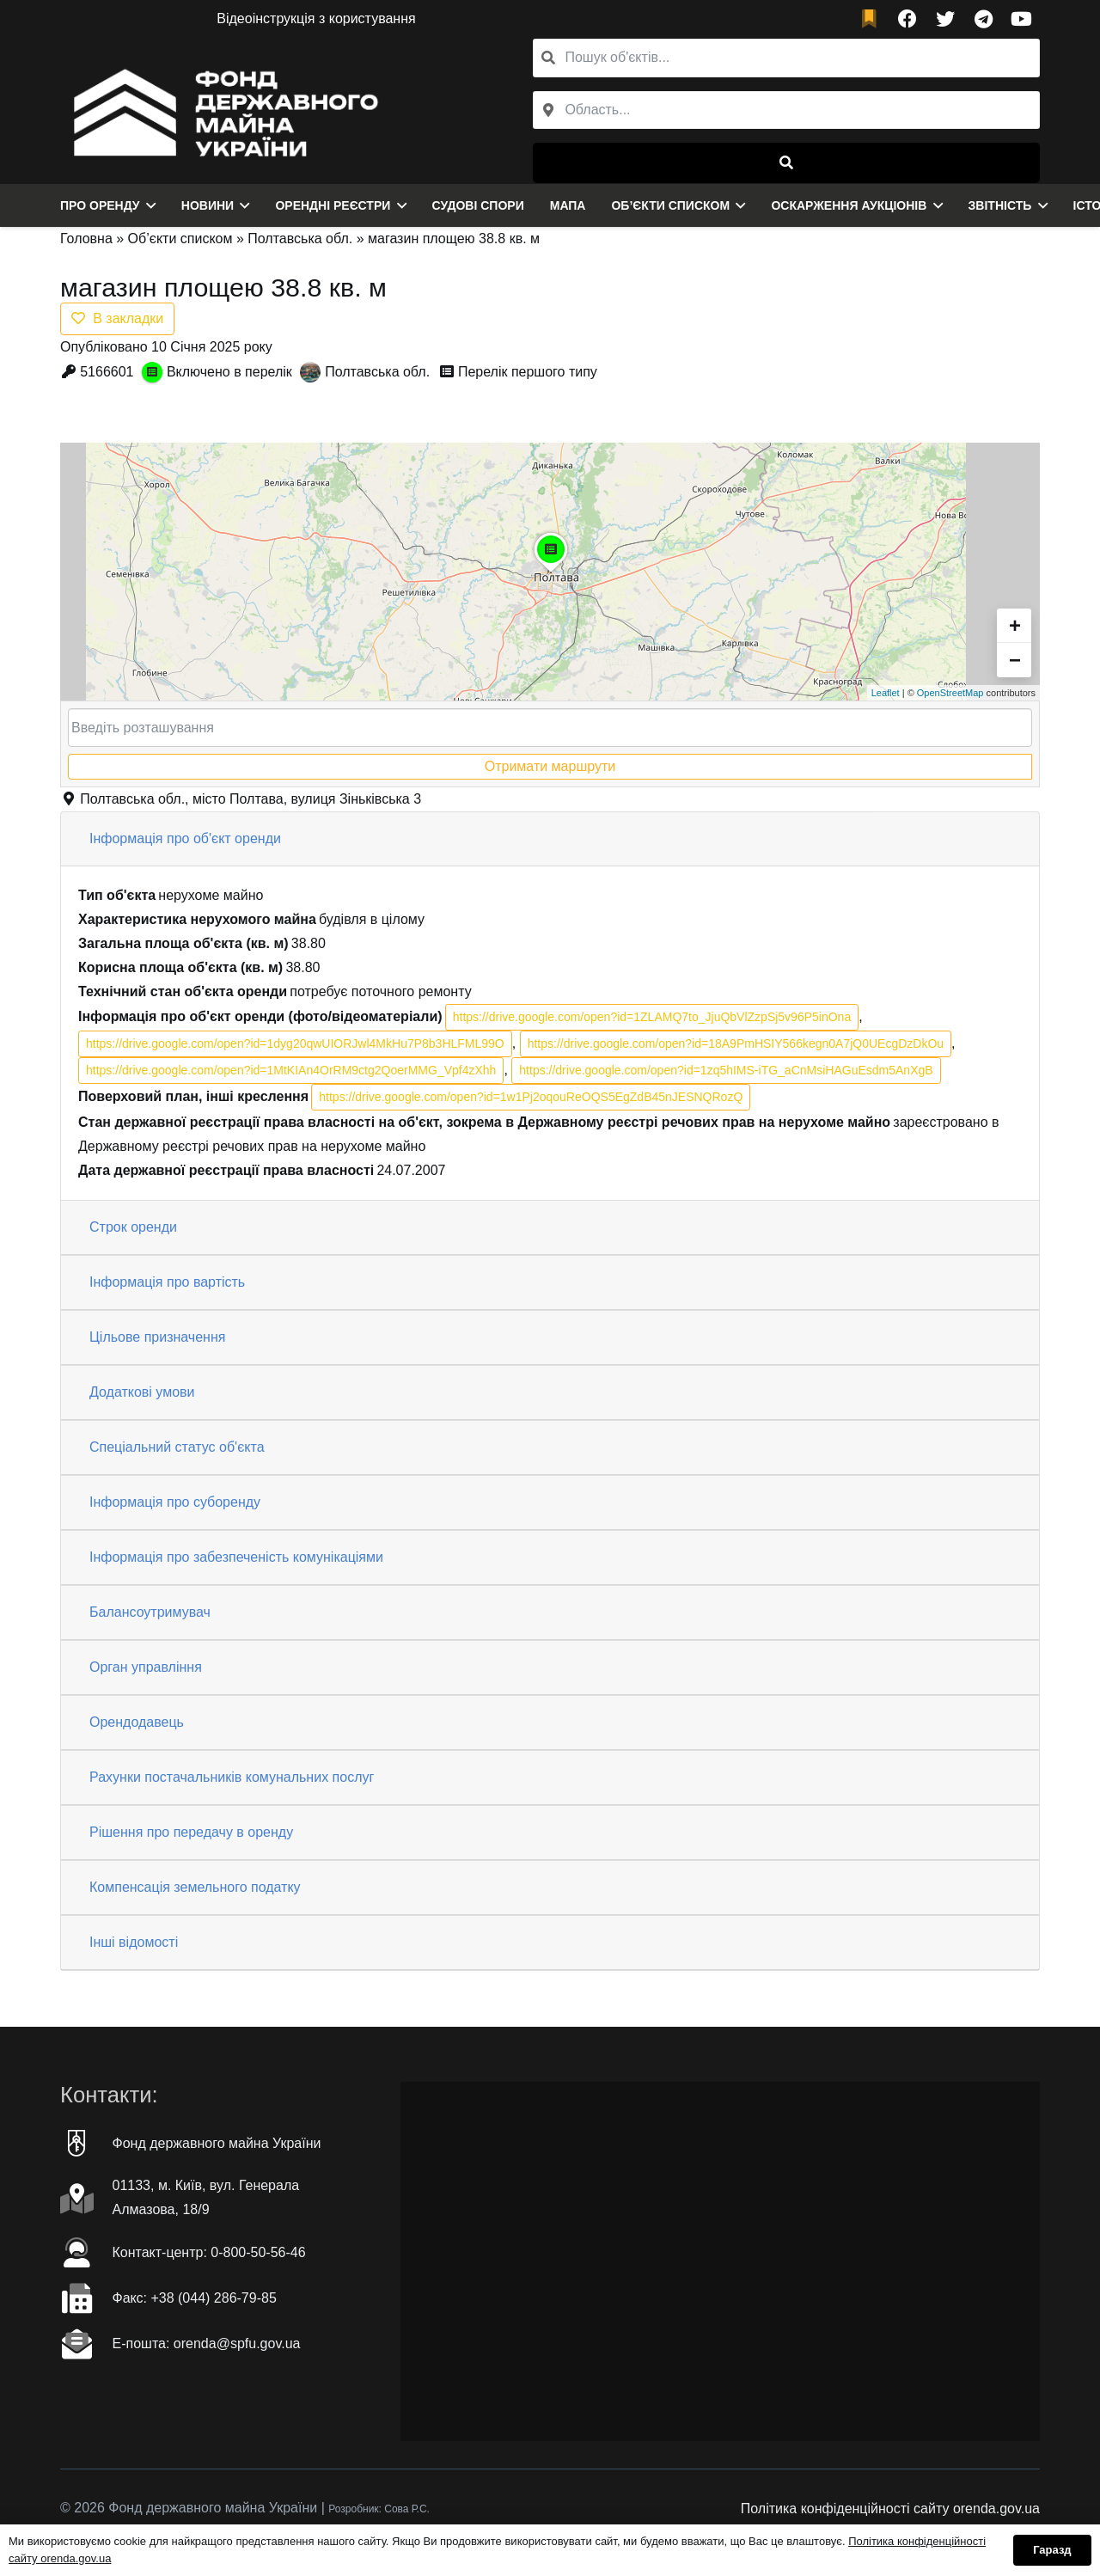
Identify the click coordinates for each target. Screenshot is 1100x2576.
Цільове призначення (157, 1337)
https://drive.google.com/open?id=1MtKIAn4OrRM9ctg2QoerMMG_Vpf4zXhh (291, 1070)
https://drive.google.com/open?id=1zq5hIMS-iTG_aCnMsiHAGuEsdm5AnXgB (725, 1070)
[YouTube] (1021, 19)
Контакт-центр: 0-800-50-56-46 (209, 2252)
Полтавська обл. (300, 238)
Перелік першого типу (527, 371)
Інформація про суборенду (174, 1502)
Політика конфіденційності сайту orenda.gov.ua (890, 2508)
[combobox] (786, 110)
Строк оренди (133, 1227)
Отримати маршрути (550, 766)
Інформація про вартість (167, 1282)
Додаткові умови (142, 1392)
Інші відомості (133, 1942)
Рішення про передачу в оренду (191, 1832)
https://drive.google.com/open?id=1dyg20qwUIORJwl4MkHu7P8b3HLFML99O (295, 1043)
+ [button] (1015, 625)
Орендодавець (136, 1722)
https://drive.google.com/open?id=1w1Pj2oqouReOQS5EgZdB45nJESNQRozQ (530, 1097)
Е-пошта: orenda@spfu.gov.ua (207, 2343)
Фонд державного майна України (217, 2143)
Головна (86, 238)
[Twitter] (945, 19)
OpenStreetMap (950, 693)
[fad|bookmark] (873, 19)
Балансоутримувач (150, 1612)
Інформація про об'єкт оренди (185, 838)
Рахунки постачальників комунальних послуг (231, 1777)
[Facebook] (907, 19)
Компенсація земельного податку (195, 1887)
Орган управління (145, 1667)
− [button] (1015, 659)
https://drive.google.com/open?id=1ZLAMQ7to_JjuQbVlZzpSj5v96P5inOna (652, 1017)
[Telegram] (983, 19)
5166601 (106, 371)
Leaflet (885, 693)
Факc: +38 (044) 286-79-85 (195, 2298)
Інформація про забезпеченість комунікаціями (236, 1557)
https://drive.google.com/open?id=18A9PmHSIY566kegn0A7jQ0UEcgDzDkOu (736, 1043)
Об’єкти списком (180, 238)
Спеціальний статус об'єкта (177, 1447)
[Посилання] (221, 110)
